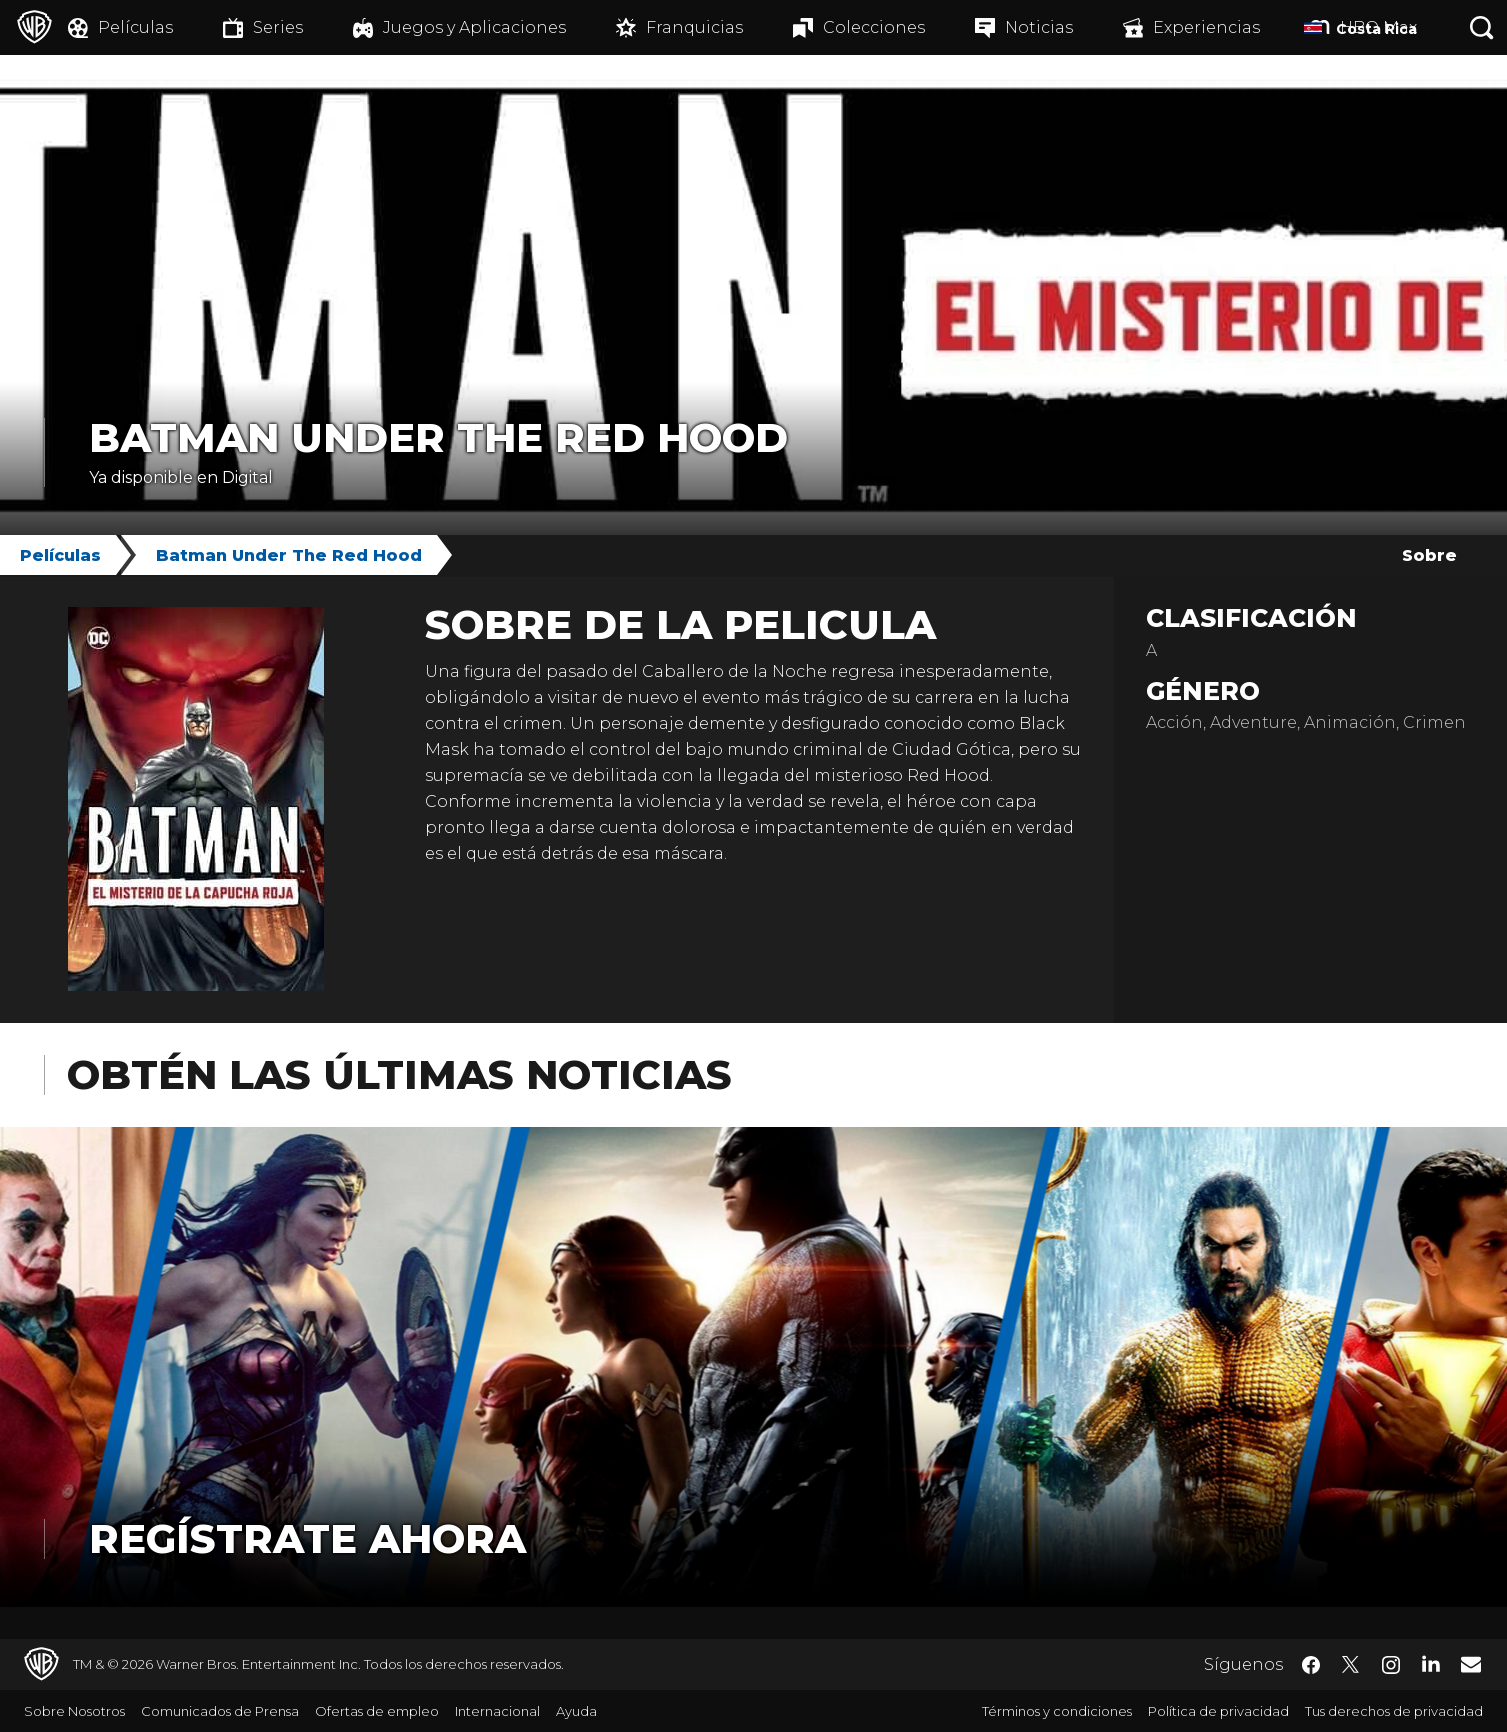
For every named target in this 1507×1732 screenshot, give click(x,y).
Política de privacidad (1218, 1711)
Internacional (497, 1711)
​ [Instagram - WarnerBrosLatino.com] (1391, 1665)
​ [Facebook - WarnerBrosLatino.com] (1311, 1665)
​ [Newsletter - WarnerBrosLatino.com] (1471, 1664)
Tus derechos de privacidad (1394, 1711)
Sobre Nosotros (74, 1711)
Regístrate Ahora (307, 1538)
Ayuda (576, 1711)
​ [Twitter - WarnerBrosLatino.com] (1351, 1665)
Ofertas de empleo (377, 1711)
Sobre (1429, 555)
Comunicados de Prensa (220, 1711)
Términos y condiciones (1057, 1711)
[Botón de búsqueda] (1482, 27)
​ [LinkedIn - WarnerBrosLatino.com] (1431, 1663)
